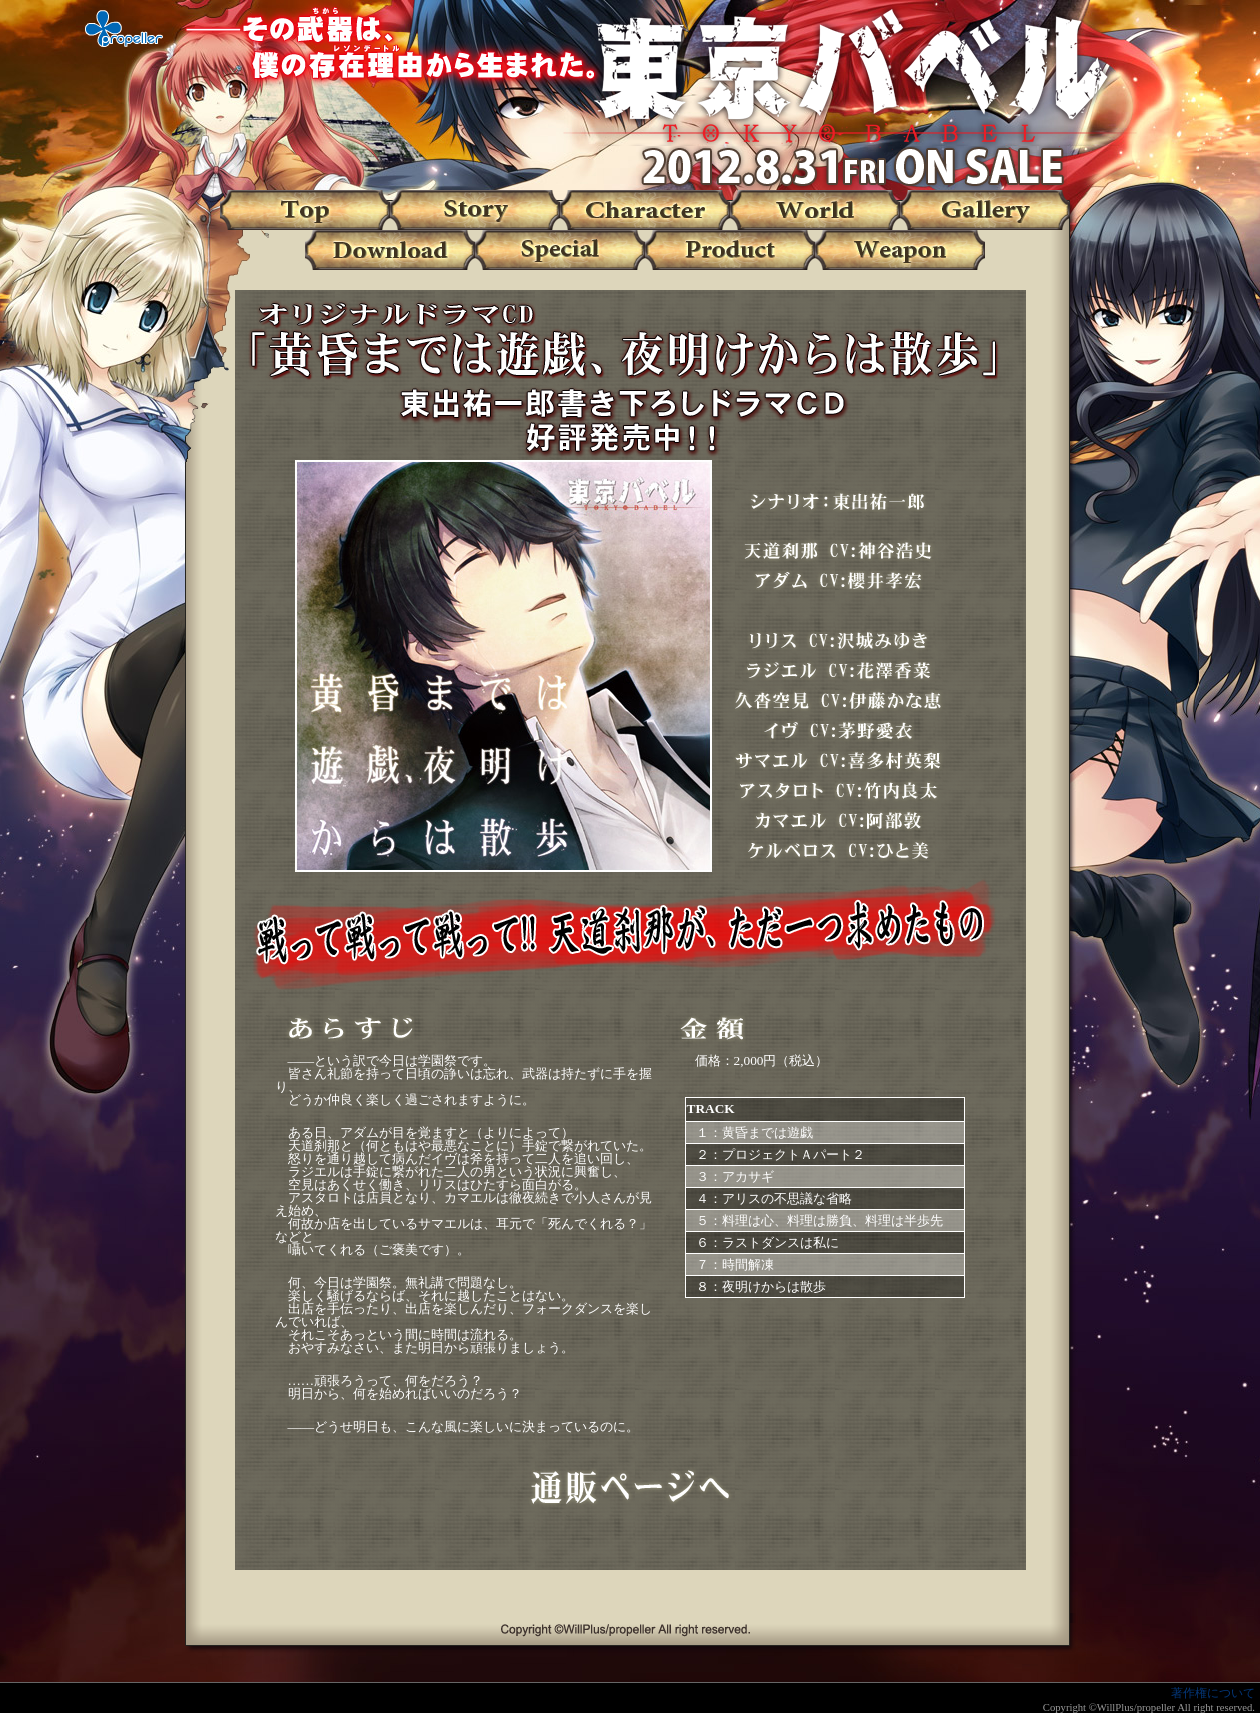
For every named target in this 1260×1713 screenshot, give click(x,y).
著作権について (1213, 1693)
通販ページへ (630, 1488)
